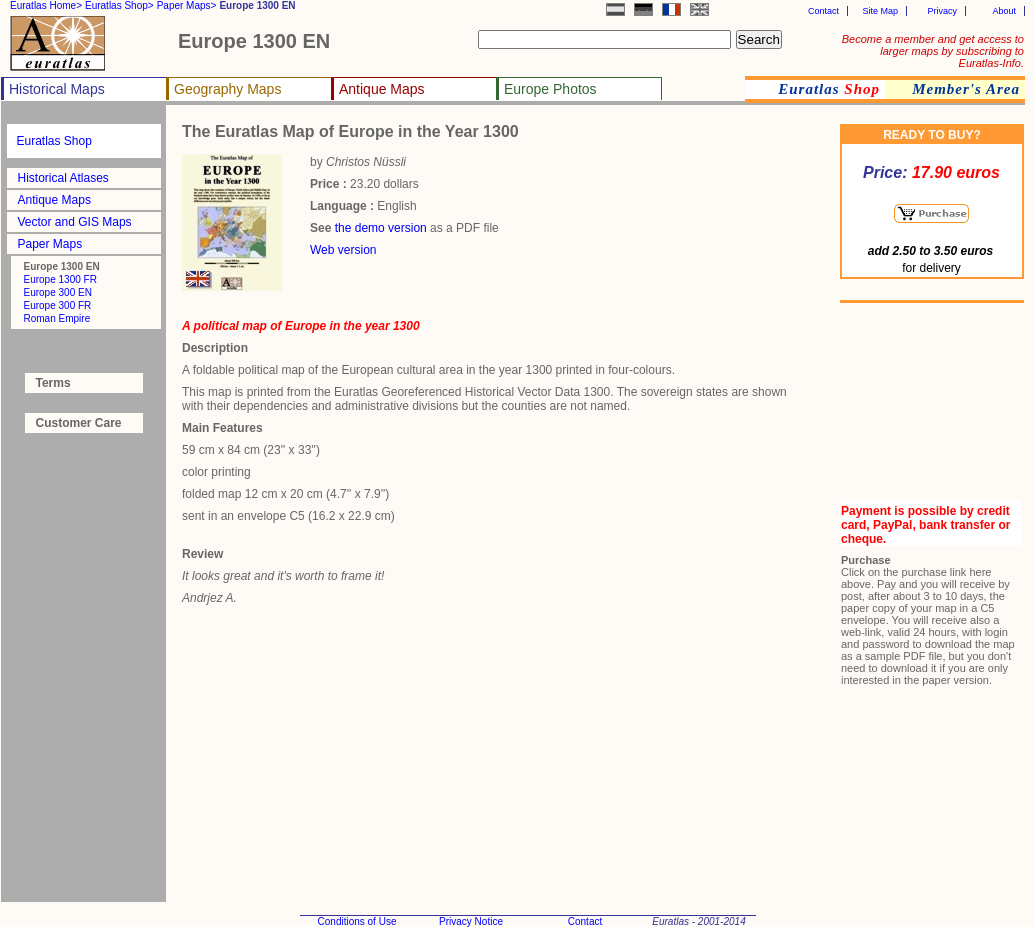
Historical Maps (57, 89)
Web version (343, 250)
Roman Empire (57, 318)
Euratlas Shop (54, 141)
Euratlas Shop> (119, 5)
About (1004, 11)
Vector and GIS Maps (75, 222)
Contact (823, 11)
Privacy (942, 11)
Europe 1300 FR (60, 279)
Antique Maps (382, 89)
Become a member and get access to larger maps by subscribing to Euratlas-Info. (933, 51)
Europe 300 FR (58, 305)
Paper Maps (50, 244)
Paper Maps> (187, 5)
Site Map (880, 11)
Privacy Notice (471, 921)
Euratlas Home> (46, 5)
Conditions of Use (357, 921)
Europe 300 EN (58, 292)
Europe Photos (550, 89)
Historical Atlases (63, 178)
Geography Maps (227, 89)
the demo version (381, 228)
